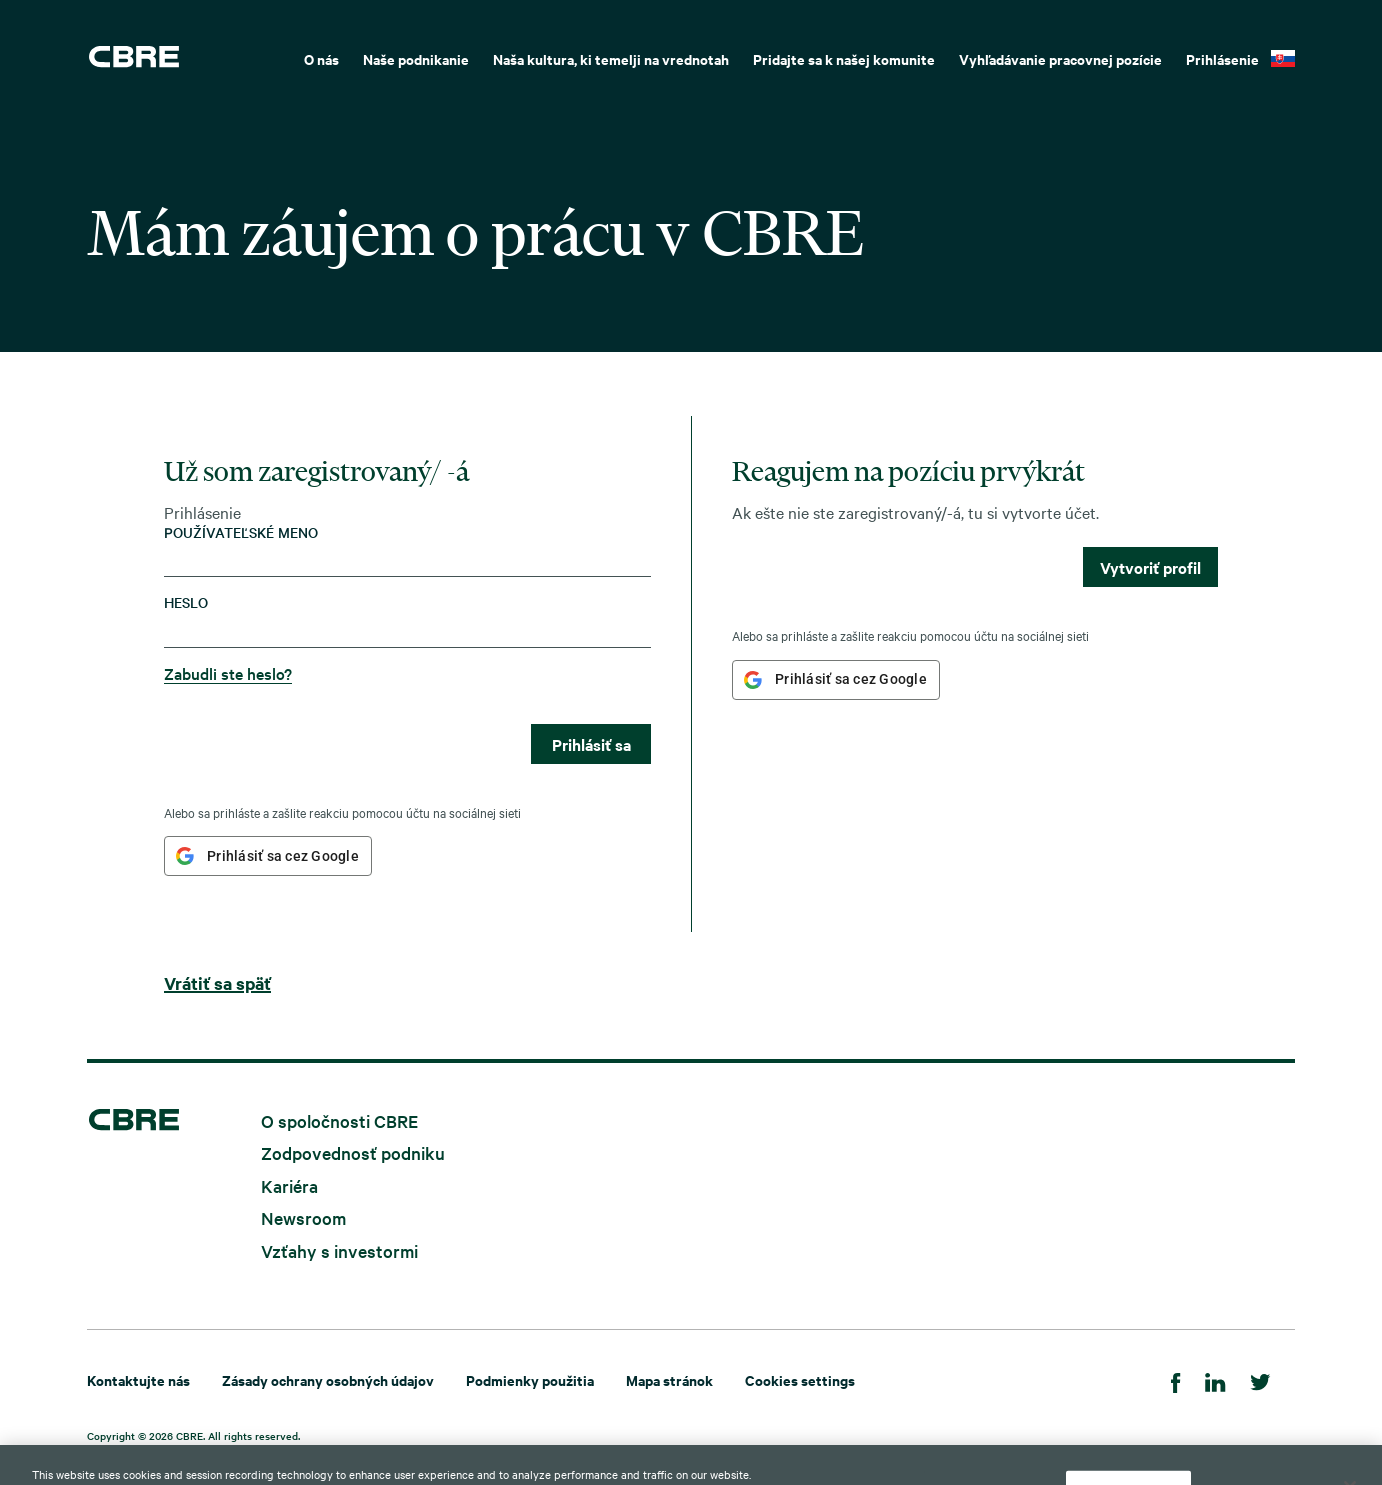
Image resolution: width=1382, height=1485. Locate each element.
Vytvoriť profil (1150, 567)
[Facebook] (1176, 1379)
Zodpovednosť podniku (353, 1152)
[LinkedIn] (1215, 1379)
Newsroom (303, 1217)
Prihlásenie (1222, 58)
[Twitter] (1260, 1379)
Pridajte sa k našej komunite (844, 58)
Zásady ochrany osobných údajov (328, 1379)
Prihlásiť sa (591, 744)
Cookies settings (800, 1379)
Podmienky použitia (530, 1379)
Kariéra (289, 1184)
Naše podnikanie (416, 58)
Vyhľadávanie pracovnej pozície (1060, 58)
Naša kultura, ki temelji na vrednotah (611, 58)
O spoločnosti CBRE (339, 1119)
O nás (321, 58)
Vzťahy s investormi (339, 1249)
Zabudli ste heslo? (228, 673)
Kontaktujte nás (138, 1379)
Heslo (186, 602)
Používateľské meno (241, 532)
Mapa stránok (669, 1379)
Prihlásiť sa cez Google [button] (283, 856)
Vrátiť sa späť (217, 983)
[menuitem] (321, 57)
